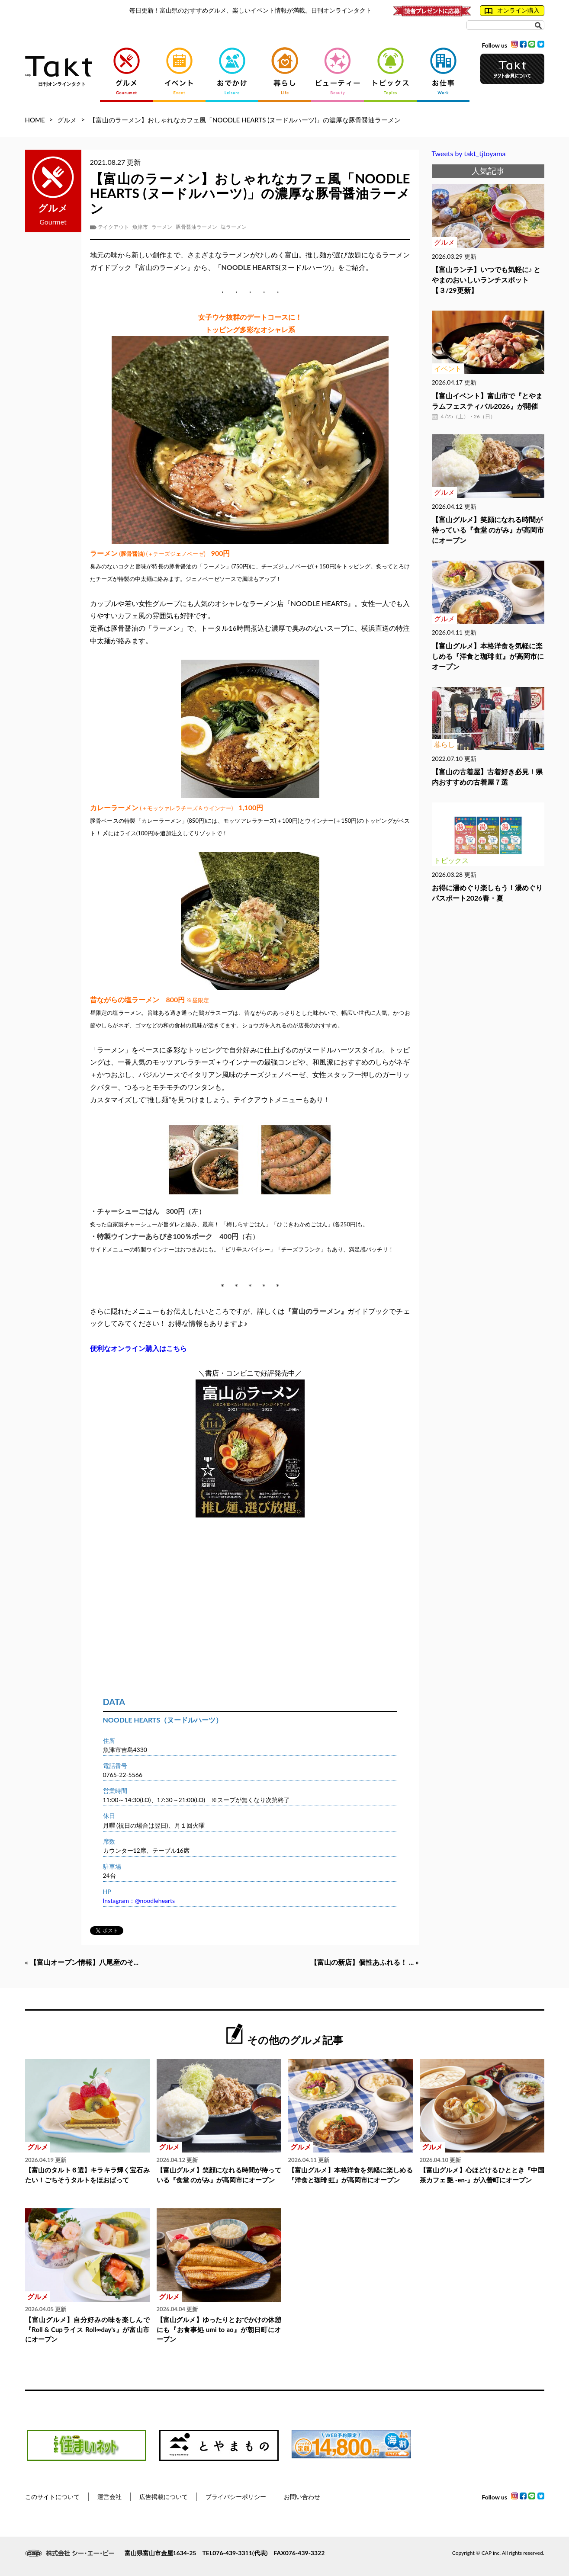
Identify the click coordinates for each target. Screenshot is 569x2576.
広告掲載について (163, 2496)
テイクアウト (113, 227)
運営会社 (109, 2496)
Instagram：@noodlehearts (139, 1900)
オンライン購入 (512, 10)
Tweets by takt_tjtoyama (469, 153)
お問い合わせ (302, 2496)
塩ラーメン (234, 227)
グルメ (67, 120)
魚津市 (140, 227)
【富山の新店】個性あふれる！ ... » (364, 1962)
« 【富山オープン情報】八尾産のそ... (82, 1962)
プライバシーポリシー (236, 2496)
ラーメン (161, 227)
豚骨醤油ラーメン (196, 227)
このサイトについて (52, 2496)
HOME (35, 120)
